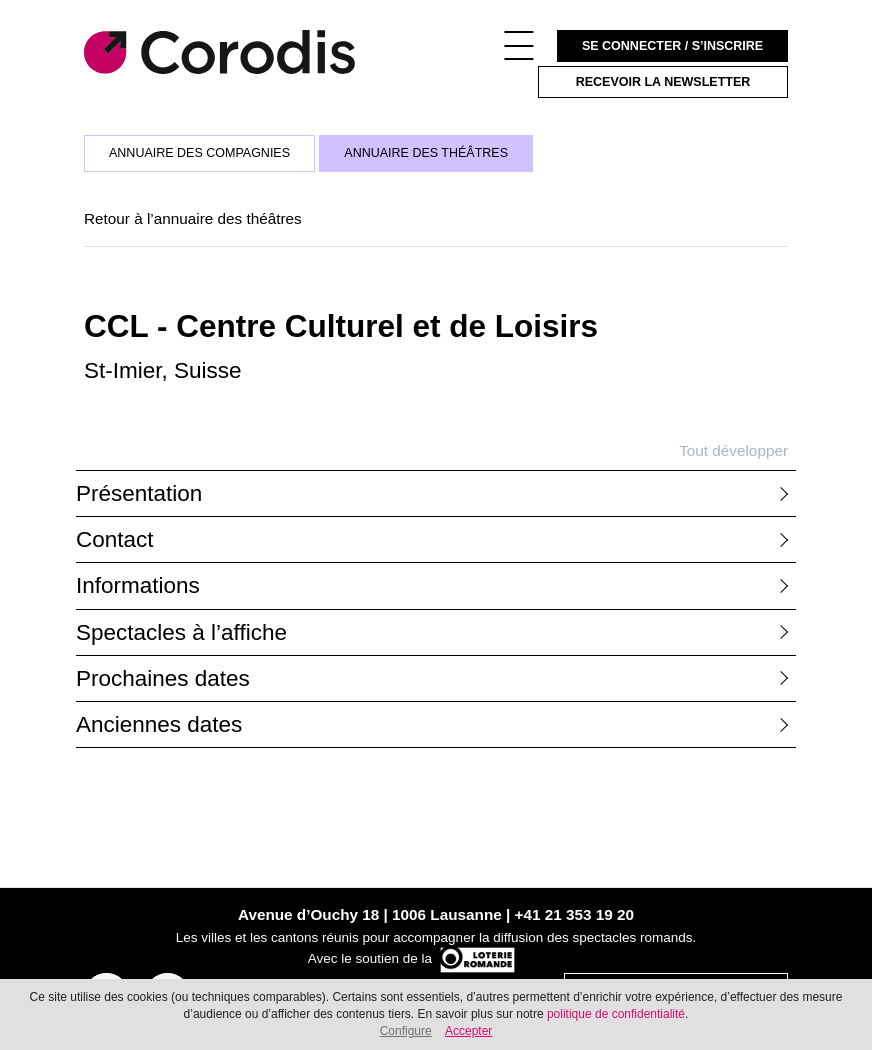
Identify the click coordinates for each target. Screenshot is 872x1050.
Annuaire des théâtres (426, 153)
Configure (406, 1031)
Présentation (139, 493)
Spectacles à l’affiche (181, 632)
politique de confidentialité (616, 1014)
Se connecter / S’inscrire (672, 46)
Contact (115, 539)
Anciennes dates (159, 724)
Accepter (468, 1031)
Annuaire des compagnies (199, 153)
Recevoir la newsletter (663, 82)
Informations (138, 585)
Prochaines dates (163, 678)
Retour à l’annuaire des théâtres (193, 218)
